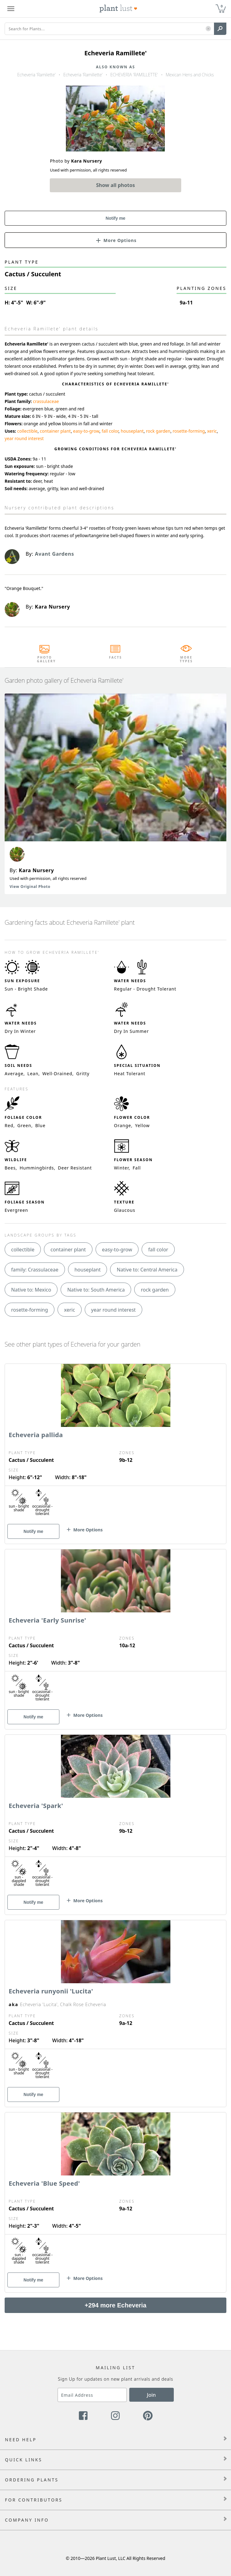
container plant (55, 431)
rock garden (158, 431)
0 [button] (222, 6)
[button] (208, 29)
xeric (212, 431)
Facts (115, 657)
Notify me (116, 218)
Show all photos (115, 185)
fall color (110, 431)
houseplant (132, 431)
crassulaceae (46, 401)
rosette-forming (189, 431)
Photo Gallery (44, 659)
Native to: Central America (147, 1269)
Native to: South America (96, 1289)
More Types (186, 659)
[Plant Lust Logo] (118, 8)
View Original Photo (30, 886)
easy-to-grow (86, 431)
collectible (27, 431)
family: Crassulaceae (34, 1269)
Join (151, 2394)
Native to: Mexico (31, 1289)
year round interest (24, 438)
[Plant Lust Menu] (11, 9)
